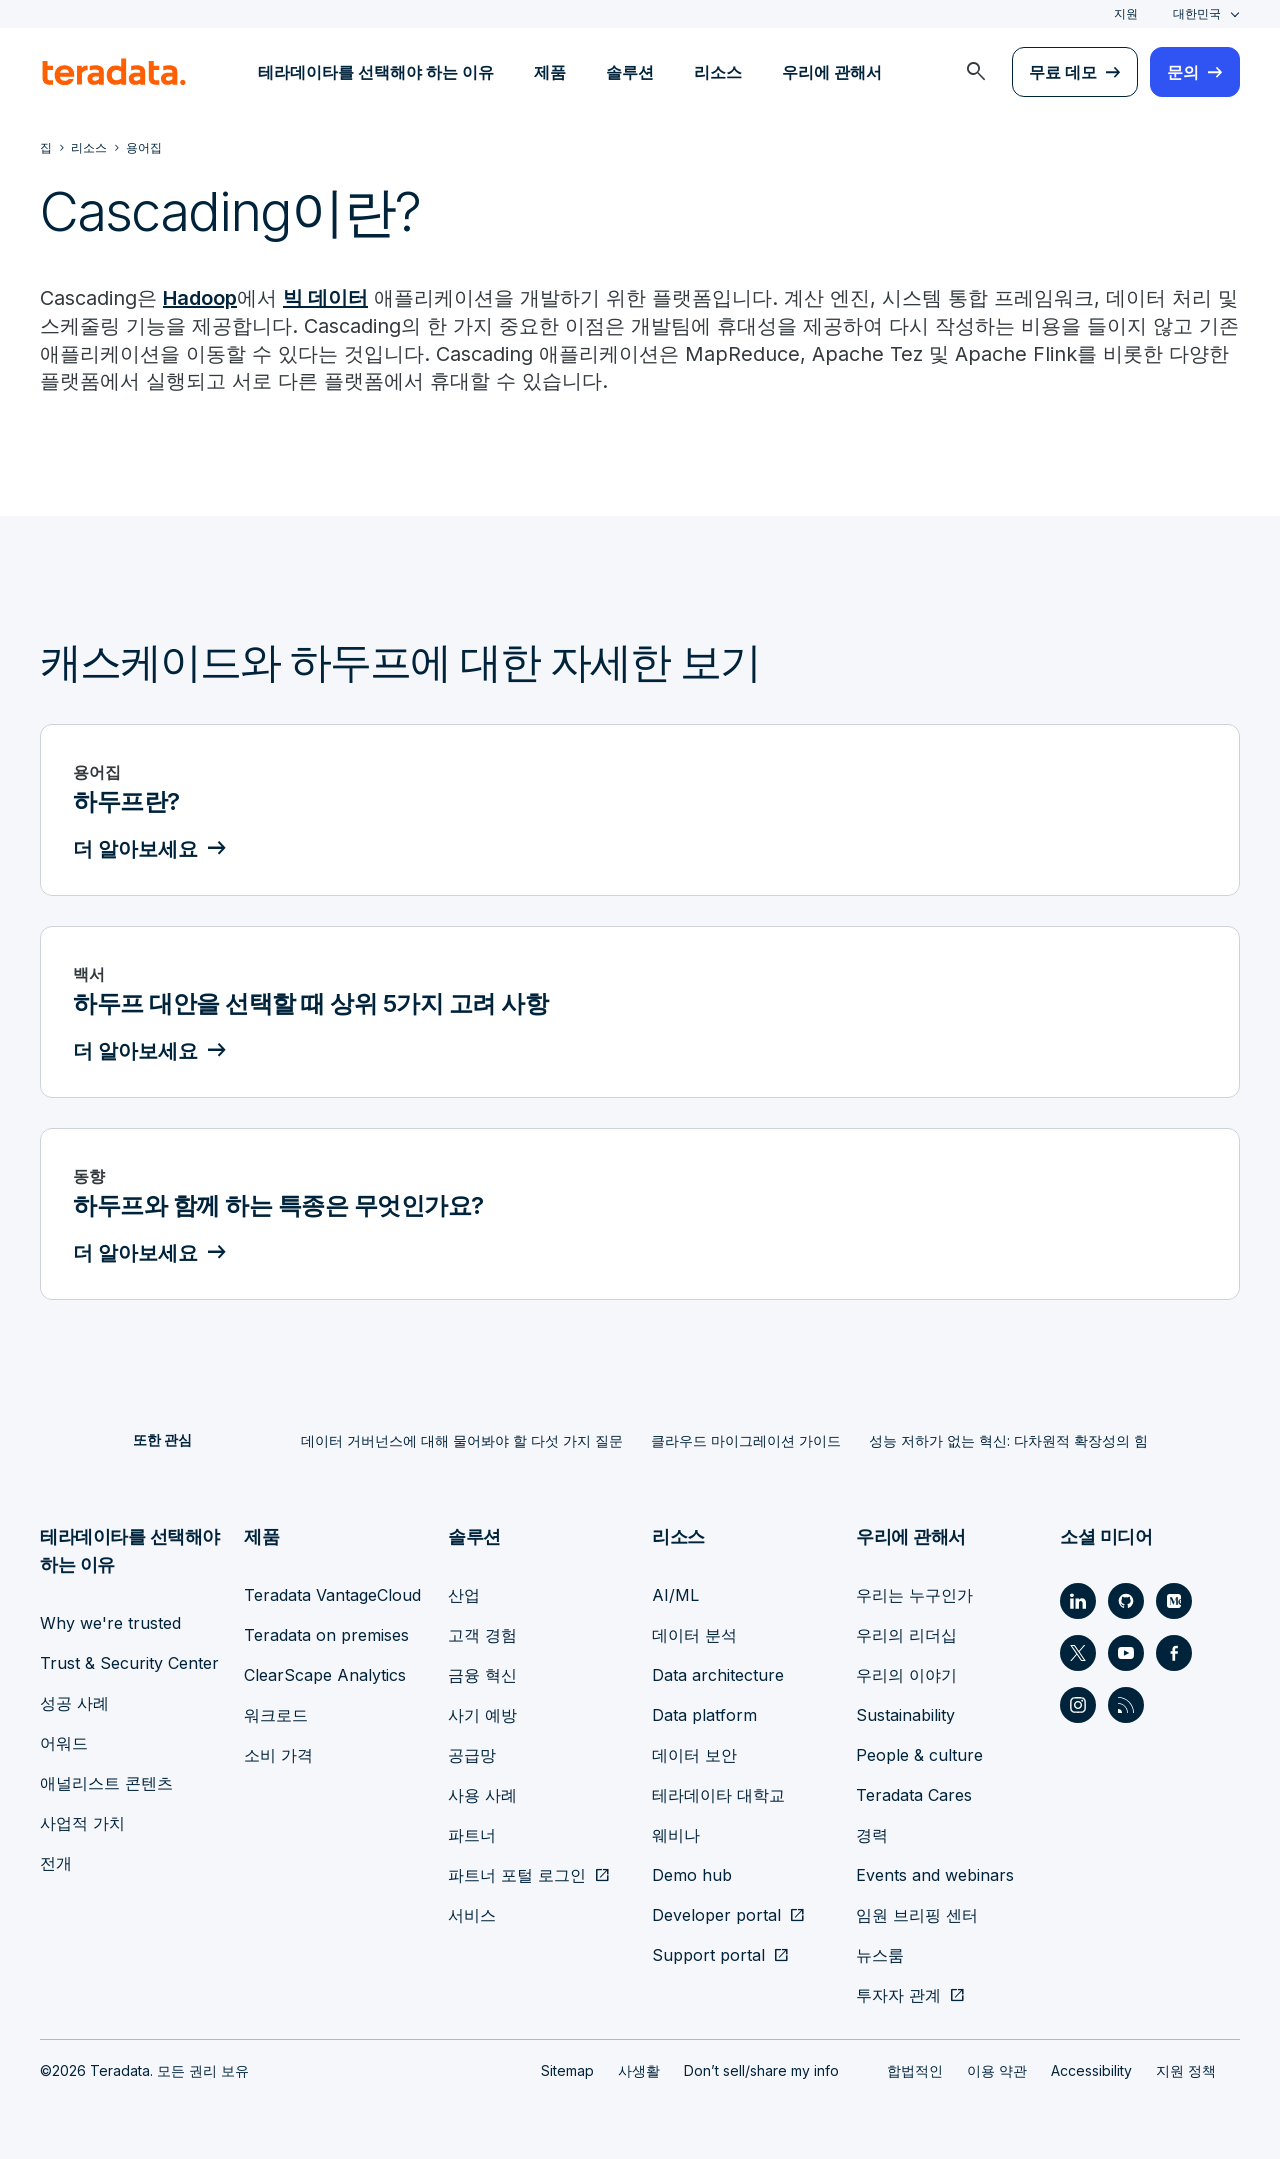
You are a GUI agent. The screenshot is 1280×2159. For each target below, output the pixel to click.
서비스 (472, 1914)
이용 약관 (997, 2069)
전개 (56, 1862)
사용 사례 (482, 1794)
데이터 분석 (694, 1634)
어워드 (64, 1742)
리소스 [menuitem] (718, 72)
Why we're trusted (110, 1622)
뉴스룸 (880, 1954)
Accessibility (1091, 2069)
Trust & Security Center (129, 1662)
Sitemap (567, 2069)
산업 (464, 1594)
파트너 (472, 1834)
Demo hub (692, 1874)
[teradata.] (114, 72)
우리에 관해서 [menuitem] (832, 72)
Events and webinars (935, 1874)
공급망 (472, 1754)
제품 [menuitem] (550, 72)
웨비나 (676, 1834)
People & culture (919, 1754)
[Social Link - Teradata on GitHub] (1126, 1600)
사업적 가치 (82, 1822)
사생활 (639, 2069)
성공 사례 (74, 1702)
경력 (872, 1834)
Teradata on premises (326, 1634)
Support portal (708, 1954)
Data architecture (718, 1674)
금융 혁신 (482, 1674)
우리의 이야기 (906, 1674)
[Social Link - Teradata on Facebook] (1174, 1652)
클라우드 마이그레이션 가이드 (746, 1440)
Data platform (704, 1714)
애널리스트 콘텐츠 (106, 1782)
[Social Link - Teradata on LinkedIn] (1078, 1600)
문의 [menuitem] (1183, 72)
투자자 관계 (898, 1994)
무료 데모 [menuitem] (1063, 72)
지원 (1126, 13)
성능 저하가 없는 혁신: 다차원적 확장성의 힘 (1008, 1440)
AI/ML (675, 1594)
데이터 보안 (694, 1754)
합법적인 (915, 2069)
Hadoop (200, 298)
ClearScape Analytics (325, 1674)
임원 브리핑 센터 (917, 1914)
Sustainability (905, 1714)
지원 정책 (1186, 2069)
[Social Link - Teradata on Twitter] (1078, 1652)
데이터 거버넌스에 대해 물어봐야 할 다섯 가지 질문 (462, 1440)
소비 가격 (278, 1754)
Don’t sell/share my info (761, 2069)
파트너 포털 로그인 (517, 1874)
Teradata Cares (914, 1794)
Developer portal (716, 1914)
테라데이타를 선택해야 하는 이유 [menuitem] (376, 72)
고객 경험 (482, 1634)
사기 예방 (482, 1714)
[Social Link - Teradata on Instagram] (1078, 1704)
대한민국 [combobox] (1197, 13)
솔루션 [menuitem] (630, 72)
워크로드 (276, 1714)
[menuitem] (976, 72)
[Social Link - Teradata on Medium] (1174, 1600)
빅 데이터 (325, 298)
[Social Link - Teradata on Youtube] (1126, 1652)
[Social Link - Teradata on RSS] (1126, 1704)
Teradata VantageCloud (332, 1594)
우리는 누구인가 (914, 1594)
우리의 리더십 (906, 1634)
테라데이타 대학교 (718, 1794)
